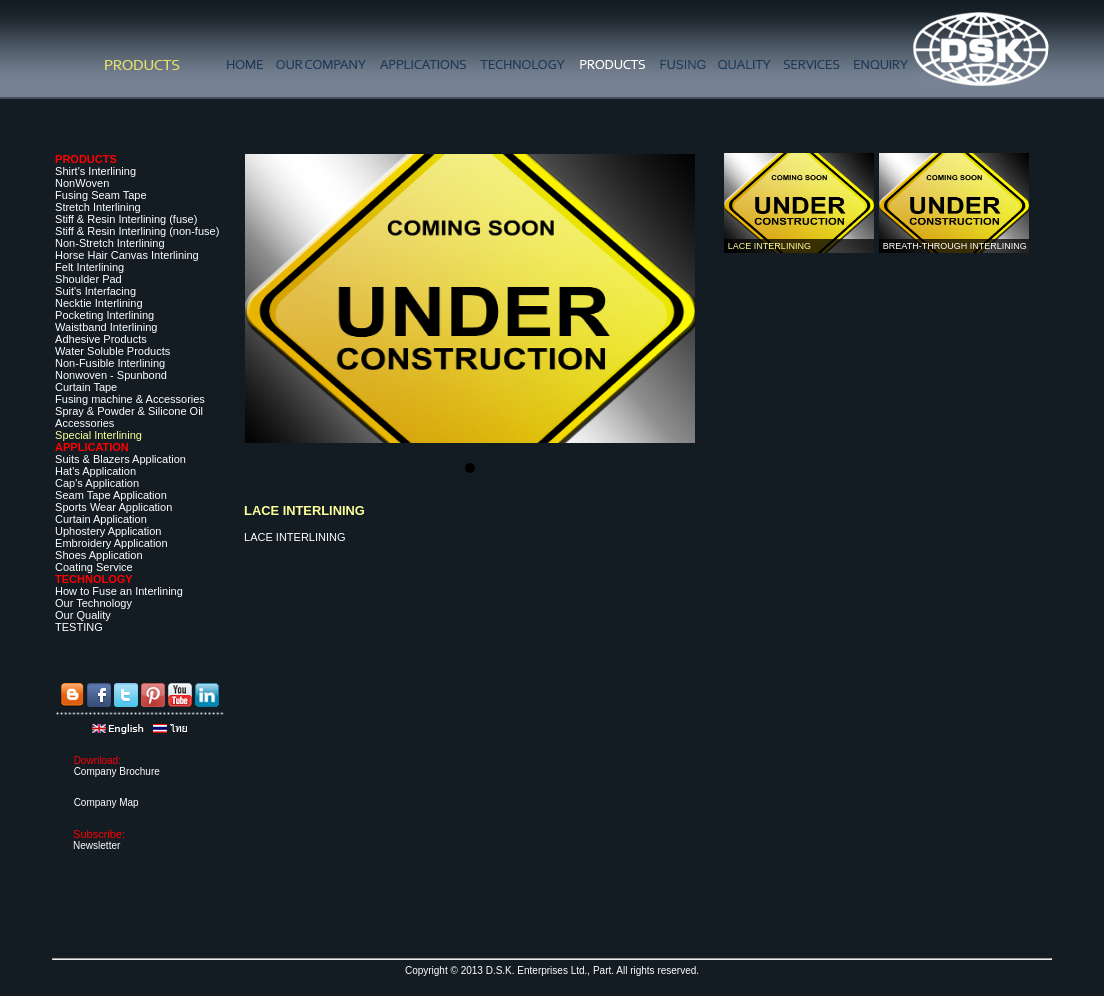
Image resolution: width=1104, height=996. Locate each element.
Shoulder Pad (88, 279)
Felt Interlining (89, 267)
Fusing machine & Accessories (130, 399)
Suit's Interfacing (95, 291)
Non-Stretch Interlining (109, 243)
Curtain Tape (86, 387)
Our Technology (93, 603)
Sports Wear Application (113, 507)
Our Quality (83, 615)
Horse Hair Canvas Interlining (127, 255)
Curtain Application (101, 519)
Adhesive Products (101, 339)
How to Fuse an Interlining (119, 591)
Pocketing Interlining (104, 315)
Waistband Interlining (106, 327)
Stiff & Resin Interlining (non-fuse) (137, 231)
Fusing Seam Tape (101, 195)
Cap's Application (97, 483)
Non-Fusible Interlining (110, 363)
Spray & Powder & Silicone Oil (129, 411)
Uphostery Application (108, 531)
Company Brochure (117, 771)
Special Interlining (98, 435)
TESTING (79, 627)
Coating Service (94, 567)
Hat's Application (95, 471)
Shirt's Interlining (95, 171)
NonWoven (82, 183)
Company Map (106, 802)
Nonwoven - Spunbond (111, 375)
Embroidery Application (111, 543)
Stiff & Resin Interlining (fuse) (126, 219)
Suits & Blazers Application (120, 459)
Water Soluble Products (112, 351)
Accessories (84, 423)
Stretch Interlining (98, 207)
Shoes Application (98, 555)
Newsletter (96, 845)
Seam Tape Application (111, 495)
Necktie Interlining (98, 303)
